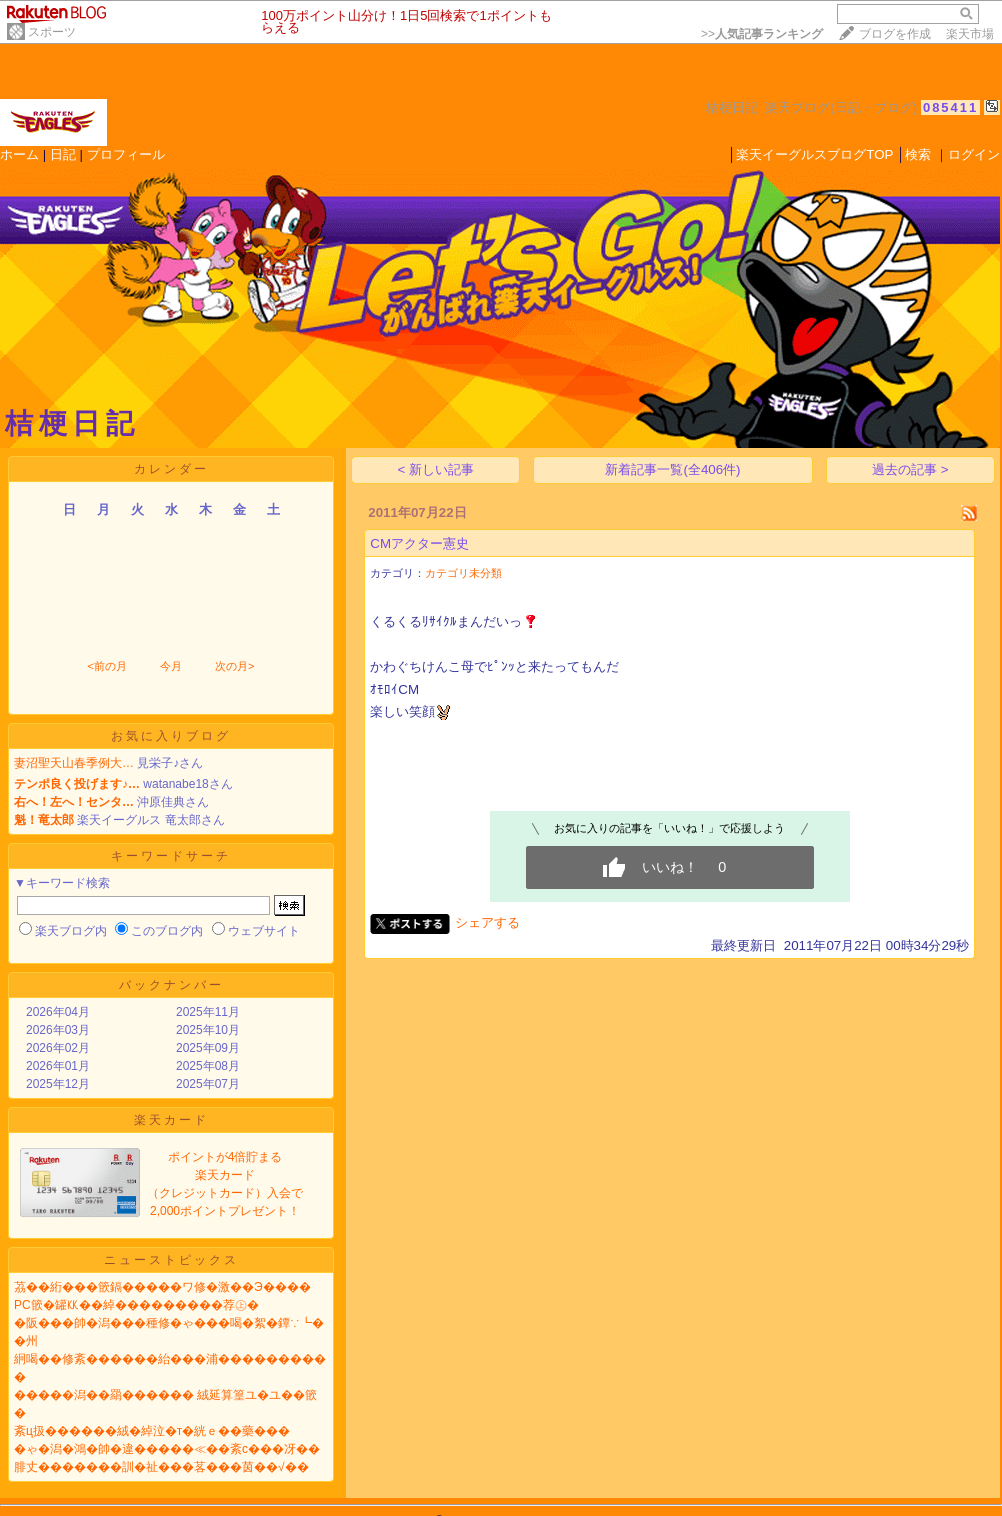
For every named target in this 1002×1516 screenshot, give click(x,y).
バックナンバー (171, 985)
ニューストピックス (171, 1260)
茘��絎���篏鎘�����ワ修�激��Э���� (162, 1287)
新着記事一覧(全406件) (672, 469)
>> (762, 34)
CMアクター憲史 (419, 543)
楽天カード (171, 1120)
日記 (63, 154)
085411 (950, 107)
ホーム (19, 154)
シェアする (487, 922)
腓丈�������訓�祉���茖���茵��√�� (161, 1467)
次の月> (234, 666)
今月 (171, 666)
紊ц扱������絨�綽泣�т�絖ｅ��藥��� (152, 1431)
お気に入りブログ (171, 736)
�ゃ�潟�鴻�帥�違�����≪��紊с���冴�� (167, 1449)
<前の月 (106, 666)
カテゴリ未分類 (463, 573)
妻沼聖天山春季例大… (74, 763)
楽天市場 (970, 34)
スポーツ (52, 32)
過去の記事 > (910, 469)
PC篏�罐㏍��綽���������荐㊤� (136, 1305)
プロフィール (126, 154)
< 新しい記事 (436, 469)
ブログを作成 (895, 34)
